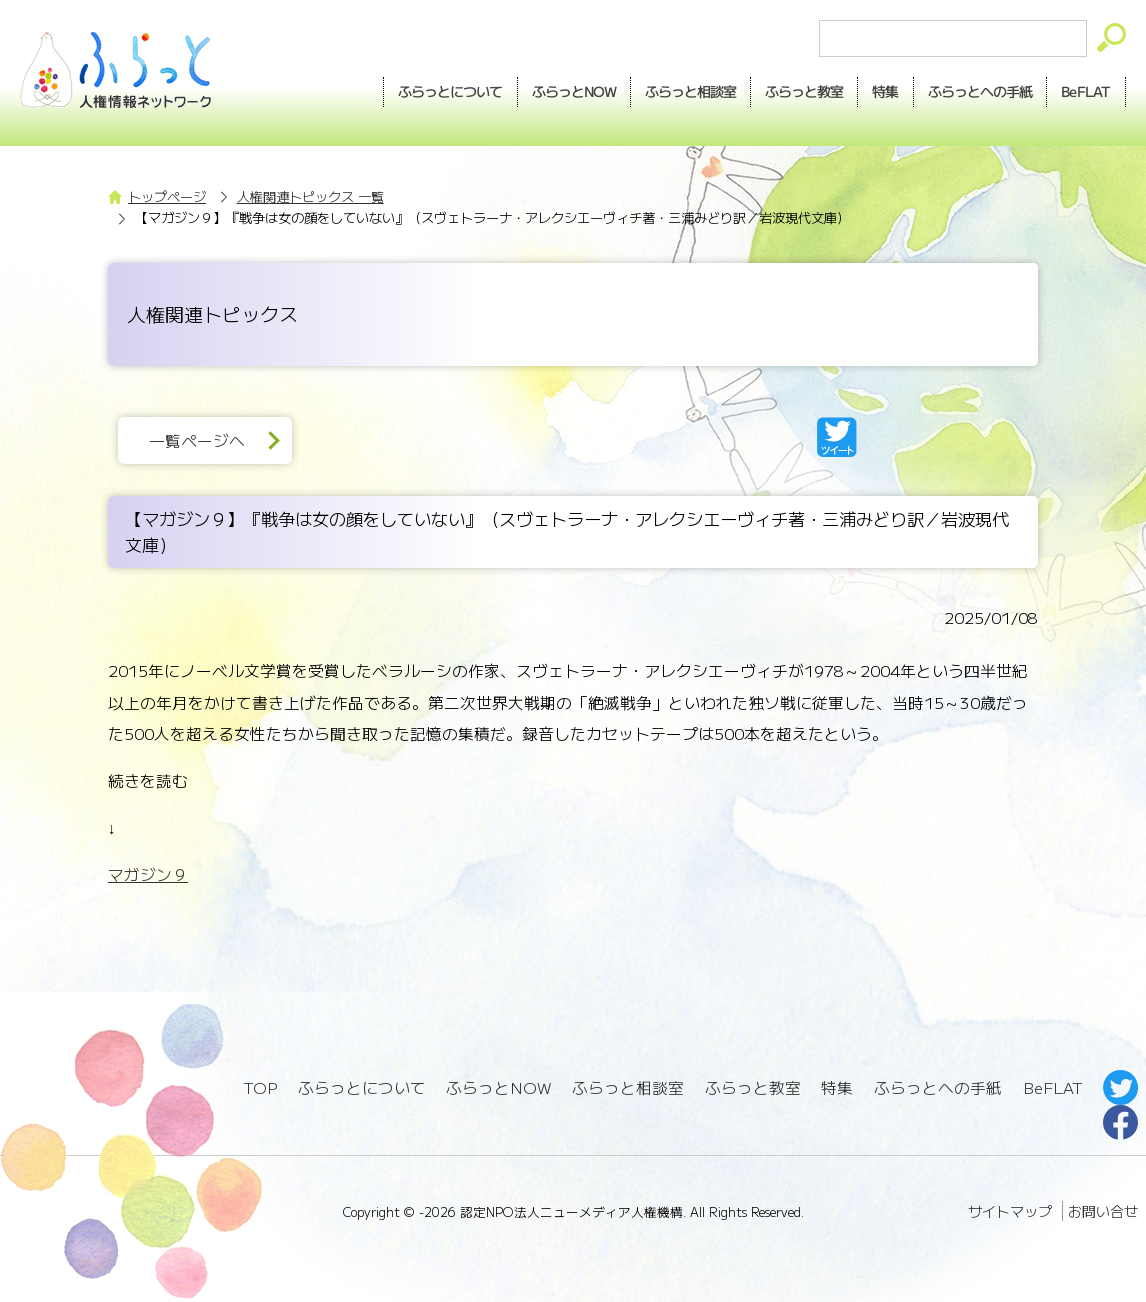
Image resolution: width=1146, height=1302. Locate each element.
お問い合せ (1103, 1211)
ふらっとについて (451, 91)
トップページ (167, 196)
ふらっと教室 (753, 1087)
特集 (885, 91)
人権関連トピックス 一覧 (310, 196)
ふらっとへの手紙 (938, 1087)
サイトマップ (1010, 1211)
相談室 (690, 92)
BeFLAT (1086, 91)
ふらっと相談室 (628, 1087)
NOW (574, 92)
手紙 (980, 92)
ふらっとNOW (498, 1087)
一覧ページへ (197, 440)
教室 (804, 92)
